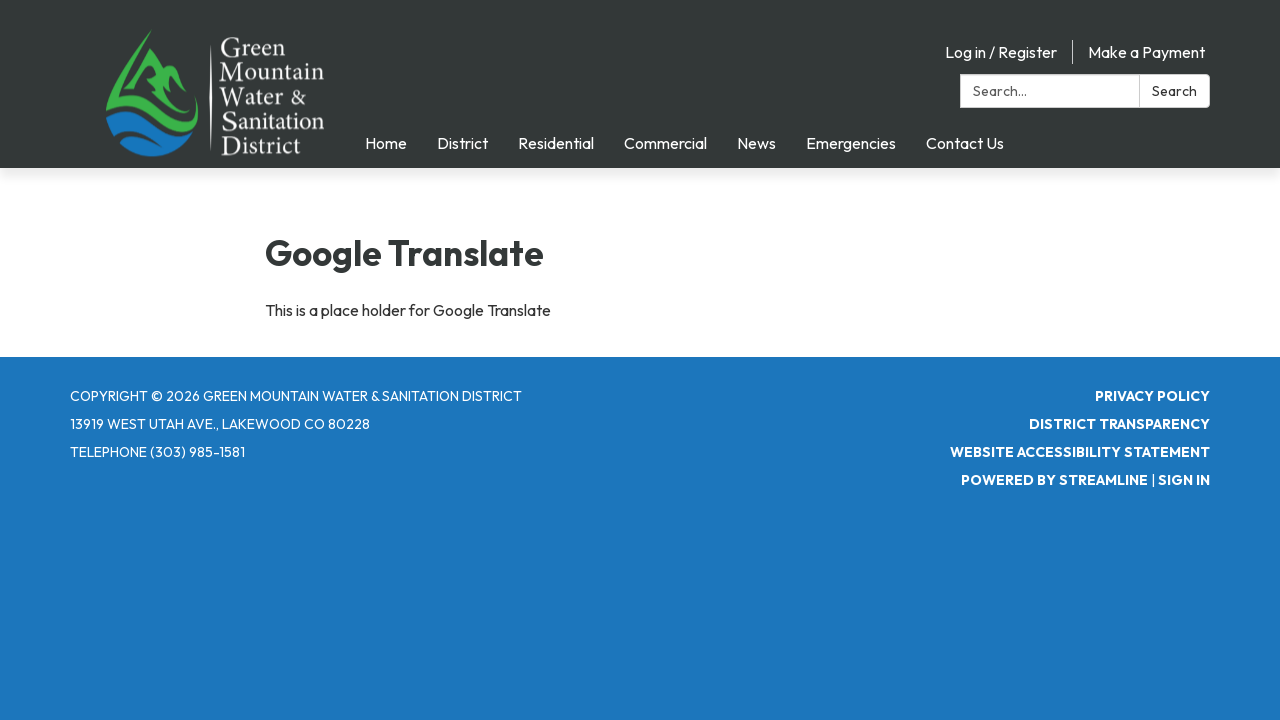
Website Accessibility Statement (1080, 452)
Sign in (1184, 480)
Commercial (665, 143)
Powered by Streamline (1054, 480)
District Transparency (1119, 424)
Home (386, 143)
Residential (556, 143)
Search (1174, 91)
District (462, 143)
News (756, 143)
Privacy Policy (1152, 396)
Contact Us (965, 143)
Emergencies (851, 143)
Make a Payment (1146, 52)
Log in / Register (1001, 52)
